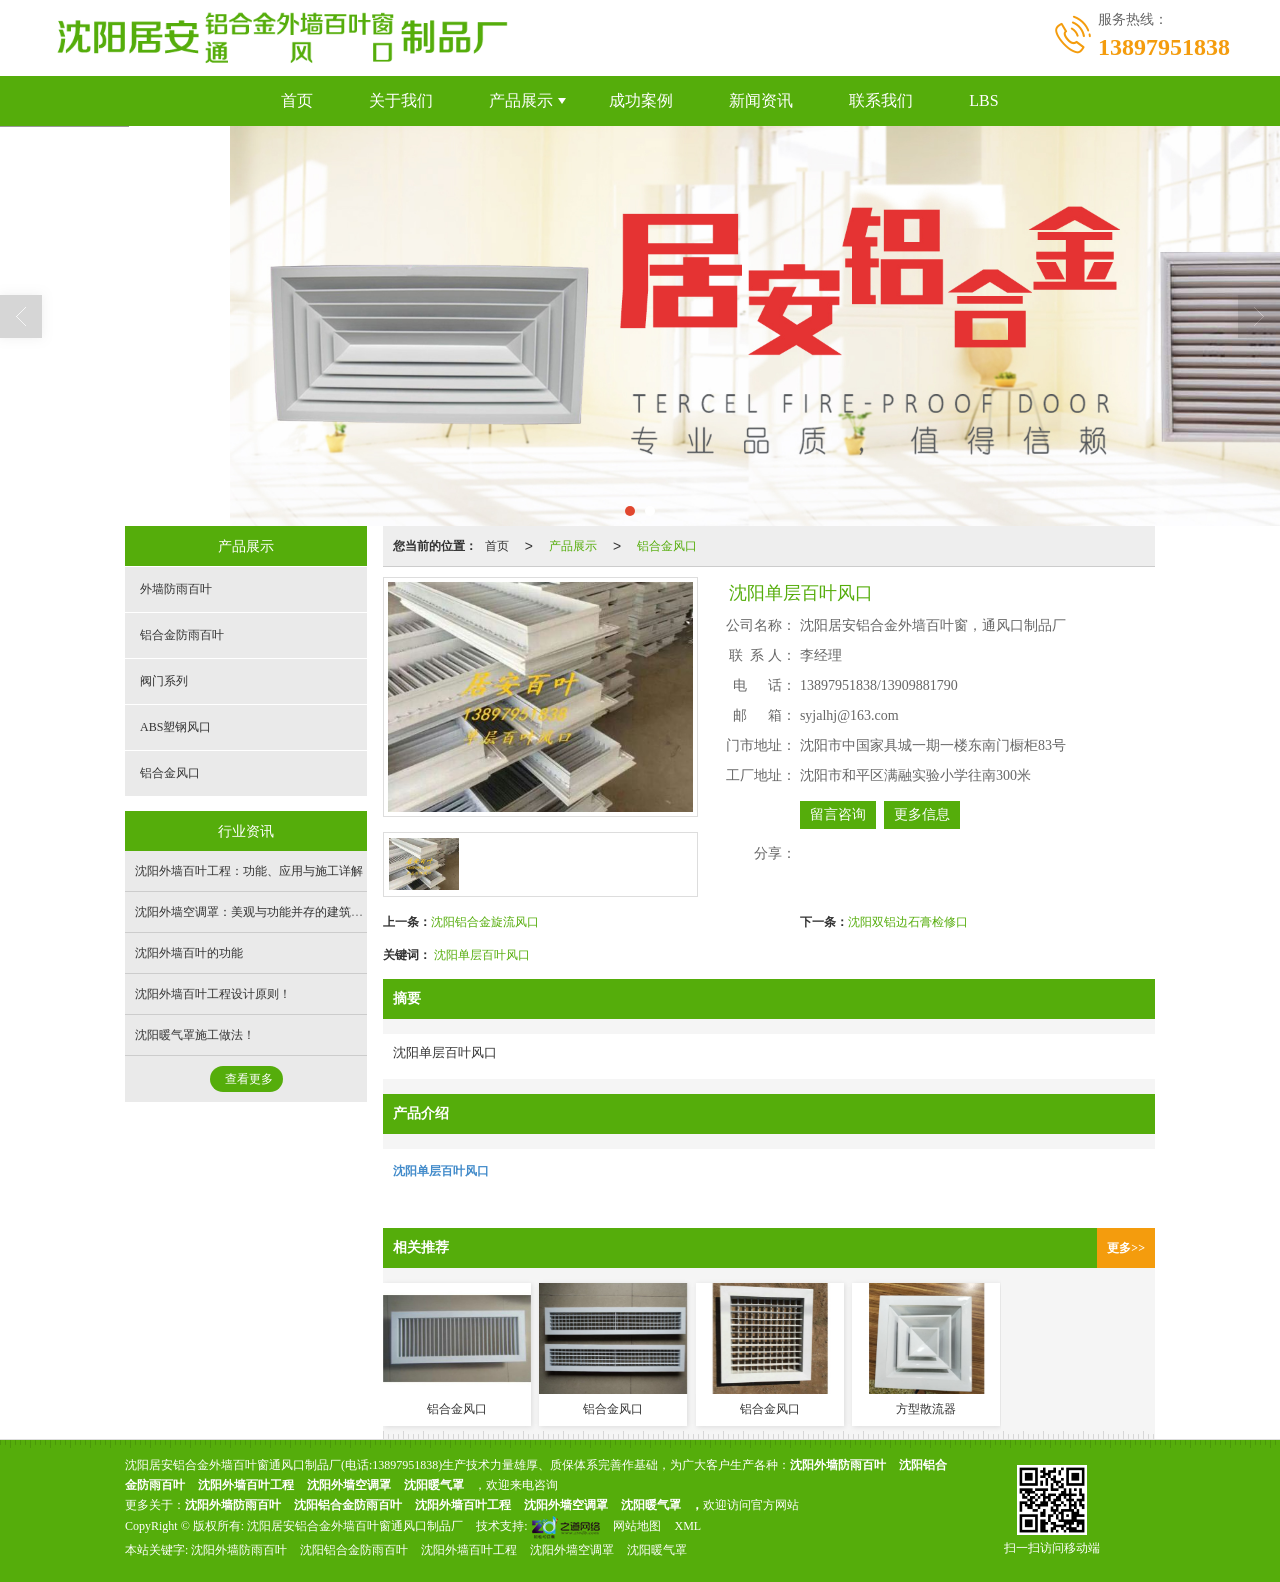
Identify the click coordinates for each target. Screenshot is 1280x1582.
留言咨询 (838, 814)
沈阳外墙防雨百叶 (239, 1550)
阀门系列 (164, 681)
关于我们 (401, 100)
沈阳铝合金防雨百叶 (348, 1505)
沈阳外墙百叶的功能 (189, 953)
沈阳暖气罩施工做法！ (195, 1035)
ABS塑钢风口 (175, 727)
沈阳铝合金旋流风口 (485, 922)
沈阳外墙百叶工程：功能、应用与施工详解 (249, 871)
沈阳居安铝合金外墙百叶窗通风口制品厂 (355, 1526)
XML (687, 1526)
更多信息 (922, 814)
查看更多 (249, 1079)
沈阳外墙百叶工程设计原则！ (213, 994)
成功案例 (641, 100)
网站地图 (637, 1526)
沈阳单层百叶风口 (482, 955)
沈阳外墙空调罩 (349, 1485)
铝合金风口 (667, 546)
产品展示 (521, 100)
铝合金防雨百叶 (182, 635)
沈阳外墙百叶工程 (246, 1485)
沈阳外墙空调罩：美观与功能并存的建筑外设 (255, 912)
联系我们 (881, 100)
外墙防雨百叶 (176, 589)
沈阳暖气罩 (434, 1485)
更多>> (1126, 1248)
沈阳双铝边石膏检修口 (908, 922)
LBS (983, 100)
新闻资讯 (761, 100)
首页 (297, 100)
